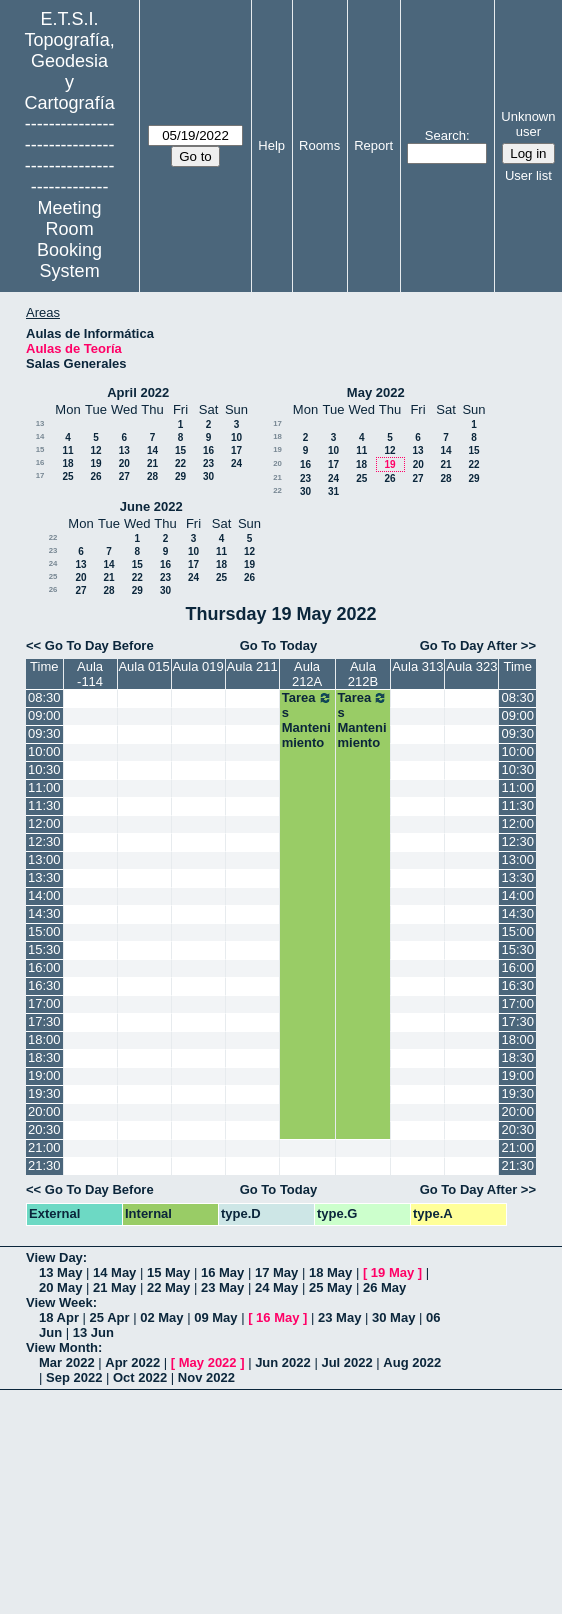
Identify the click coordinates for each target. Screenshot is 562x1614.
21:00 (44, 1147)
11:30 (44, 805)
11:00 (44, 787)
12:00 (44, 823)
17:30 (44, 1021)
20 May (60, 1287)
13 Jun (93, 1332)
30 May (393, 1317)
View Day (54, 1257)
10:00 (44, 751)
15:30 (44, 949)
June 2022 (151, 506)
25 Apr (110, 1317)
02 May (161, 1317)
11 (67, 450)
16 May (222, 1272)
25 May (330, 1287)
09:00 (44, 715)
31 (333, 491)
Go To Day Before (99, 645)
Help (271, 145)
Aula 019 (197, 666)
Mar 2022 (67, 1362)
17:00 (44, 1003)
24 (236, 463)
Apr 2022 (132, 1362)
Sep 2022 (74, 1377)
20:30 (44, 1129)
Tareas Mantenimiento (307, 720)
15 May (168, 1272)
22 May (168, 1287)
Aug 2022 (412, 1362)
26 (95, 476)
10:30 (44, 769)
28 (152, 476)
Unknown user (528, 124)
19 (95, 463)
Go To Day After (469, 645)
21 (152, 463)
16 (208, 450)
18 (67, 463)
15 (40, 449)
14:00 (44, 895)
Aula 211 (251, 666)
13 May (60, 1272)
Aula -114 (90, 674)
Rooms (319, 145)
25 (67, 476)
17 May (276, 1272)
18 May (330, 1272)
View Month (62, 1347)
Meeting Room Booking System (69, 239)
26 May (384, 1287)
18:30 (44, 1057)
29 (180, 476)
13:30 (44, 877)
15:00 (44, 931)
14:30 (44, 913)
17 (236, 450)
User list (528, 175)
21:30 (44, 1165)
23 (208, 463)
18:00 (44, 1039)
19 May (392, 1272)
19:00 (44, 1075)
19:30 (44, 1093)
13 (40, 423)
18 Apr (59, 1317)
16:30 (44, 985)
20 (124, 463)
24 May (276, 1287)
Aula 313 (417, 666)
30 (208, 476)
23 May (222, 1287)
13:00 (44, 859)
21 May (114, 1287)
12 (95, 450)
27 (124, 476)
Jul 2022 (346, 1362)
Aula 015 (143, 666)
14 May (114, 1272)
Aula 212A (307, 674)
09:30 (44, 733)
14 (40, 436)
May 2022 (376, 392)
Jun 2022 (283, 1362)
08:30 (44, 697)
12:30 (44, 841)
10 (236, 437)
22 (180, 463)
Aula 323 (471, 666)
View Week (59, 1302)
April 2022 (138, 392)
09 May (215, 1317)
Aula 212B (363, 674)
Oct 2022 (140, 1377)
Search (445, 135)
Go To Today (279, 645)
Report (373, 145)
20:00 (44, 1111)
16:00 (44, 967)
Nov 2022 (206, 1377)
